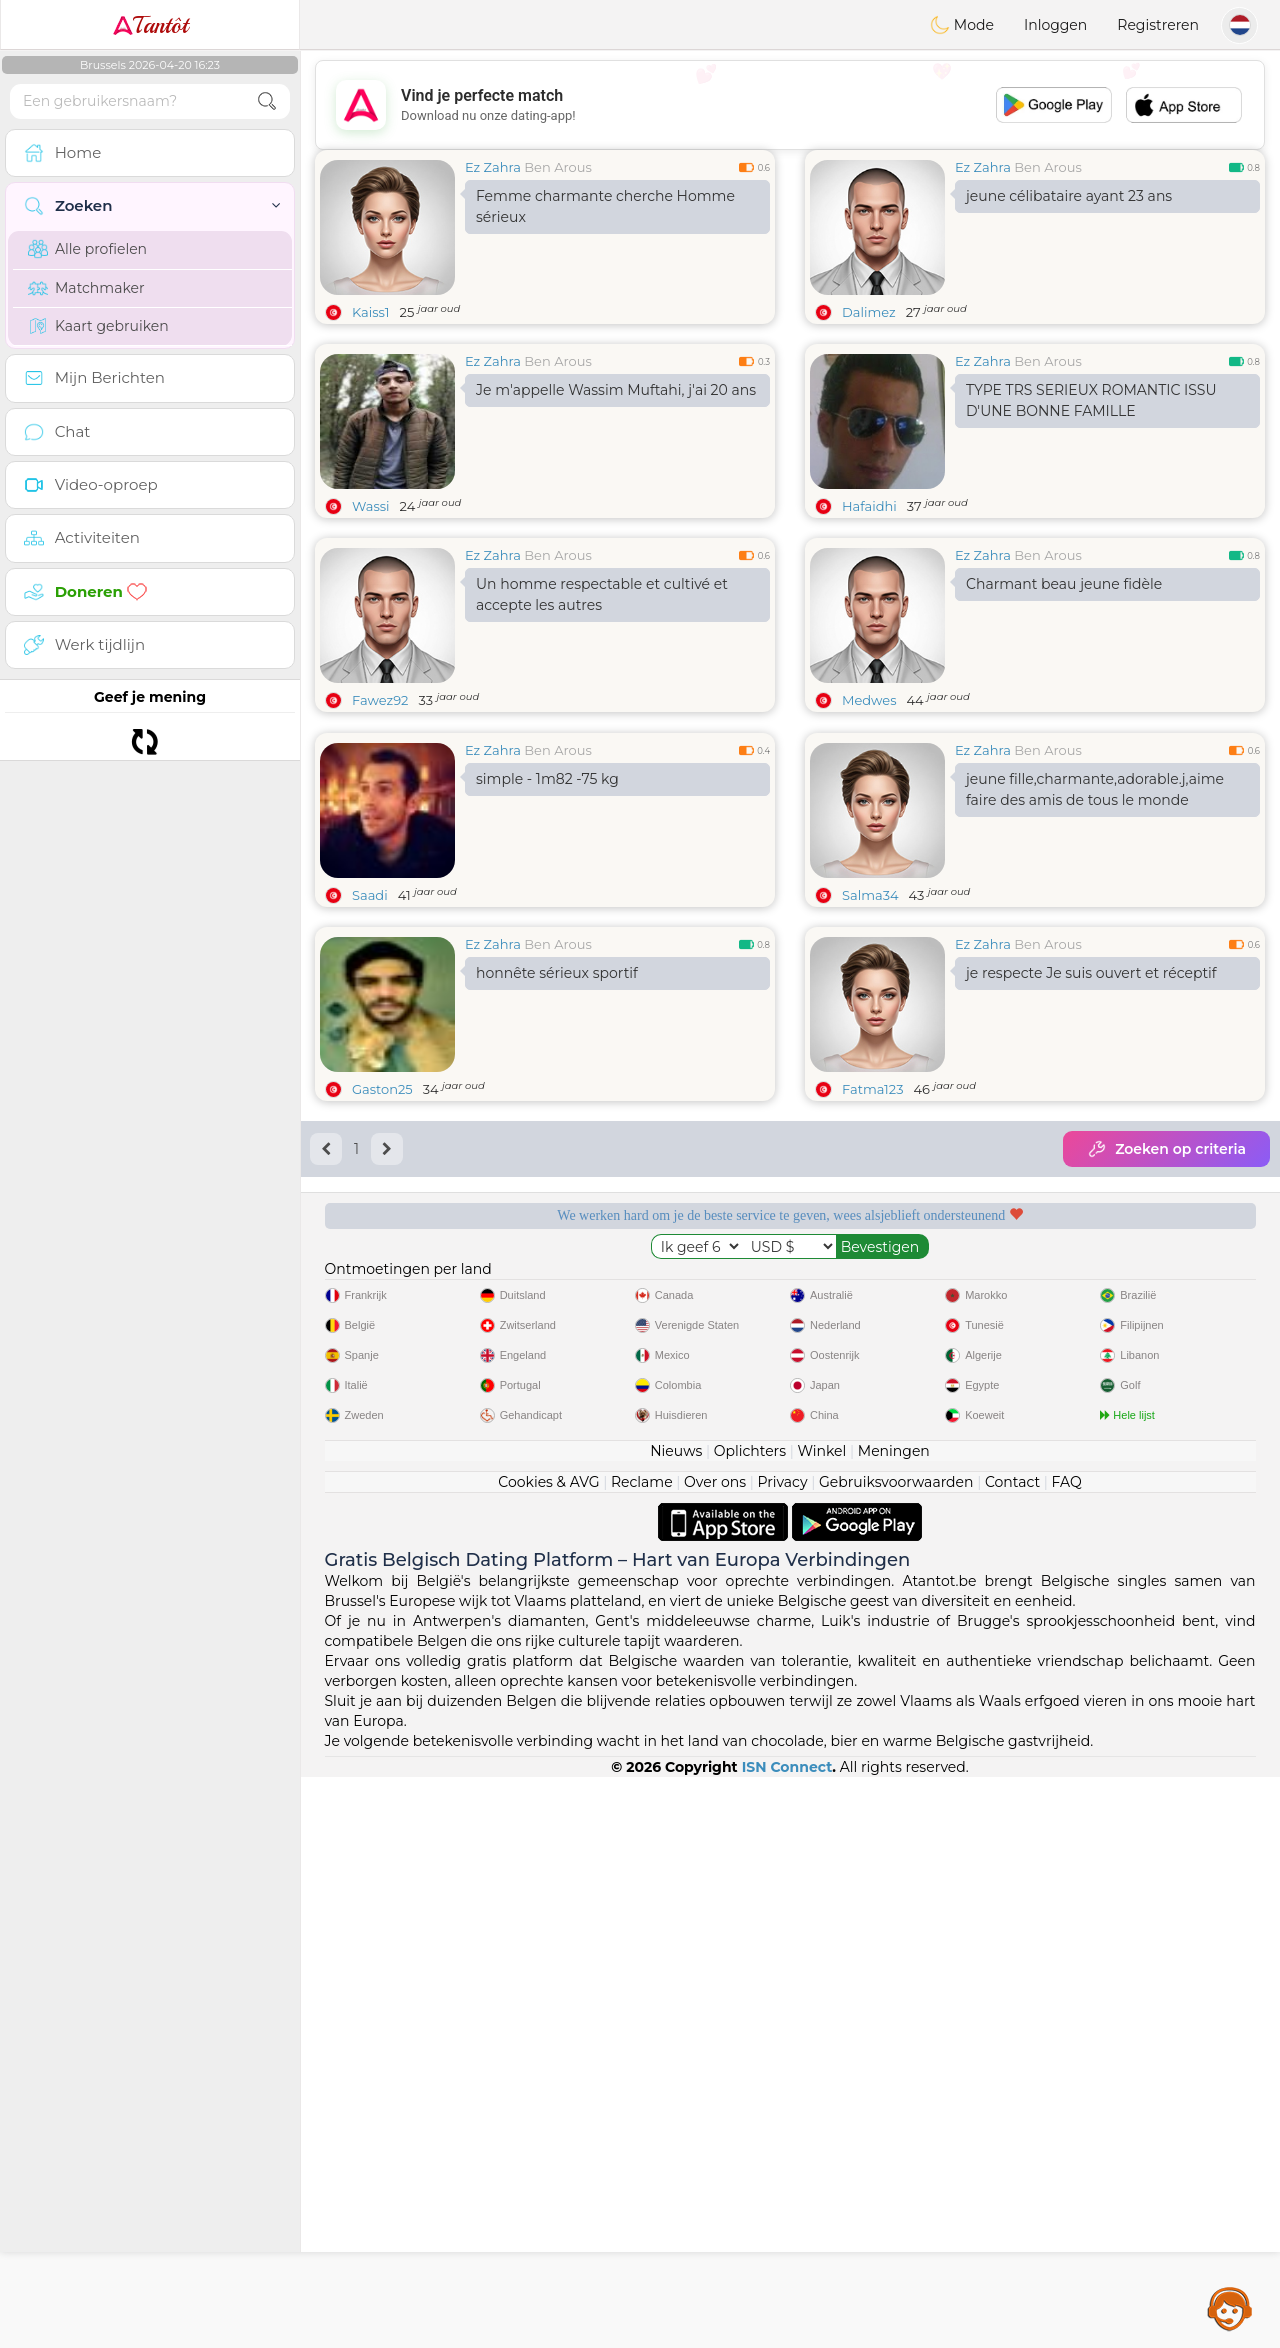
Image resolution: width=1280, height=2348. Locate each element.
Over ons (715, 2053)
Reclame (642, 2053)
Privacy (782, 2053)
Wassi (371, 506)
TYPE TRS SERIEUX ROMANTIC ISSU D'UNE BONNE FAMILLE (1091, 400)
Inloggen (1055, 25)
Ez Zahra (493, 167)
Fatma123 (872, 1243)
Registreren (1158, 25)
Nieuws (676, 2022)
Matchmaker (86, 288)
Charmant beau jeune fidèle (1064, 584)
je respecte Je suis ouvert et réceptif (1091, 1127)
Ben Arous (557, 167)
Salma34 (870, 1049)
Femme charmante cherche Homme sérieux (605, 206)
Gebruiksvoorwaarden (896, 2053)
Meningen (894, 2022)
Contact (1012, 2053)
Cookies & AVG (548, 2053)
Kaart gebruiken (98, 326)
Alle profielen (87, 249)
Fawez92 (380, 700)
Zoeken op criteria (1166, 1303)
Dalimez (869, 312)
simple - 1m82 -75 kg (547, 933)
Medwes (869, 700)
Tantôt (150, 25)
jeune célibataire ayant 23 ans (1069, 196)
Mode (962, 25)
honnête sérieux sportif (557, 1127)
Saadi (370, 1049)
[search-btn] (267, 101)
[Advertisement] (790, 105)
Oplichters (750, 2022)
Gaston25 (382, 1243)
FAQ (1067, 2053)
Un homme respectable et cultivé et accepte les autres (602, 594)
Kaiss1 (371, 312)
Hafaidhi (869, 506)
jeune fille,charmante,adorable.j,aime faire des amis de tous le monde (1095, 943)
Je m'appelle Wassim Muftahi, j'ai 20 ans (616, 390)
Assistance (1230, 2308)
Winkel (821, 2022)
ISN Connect (787, 2338)
